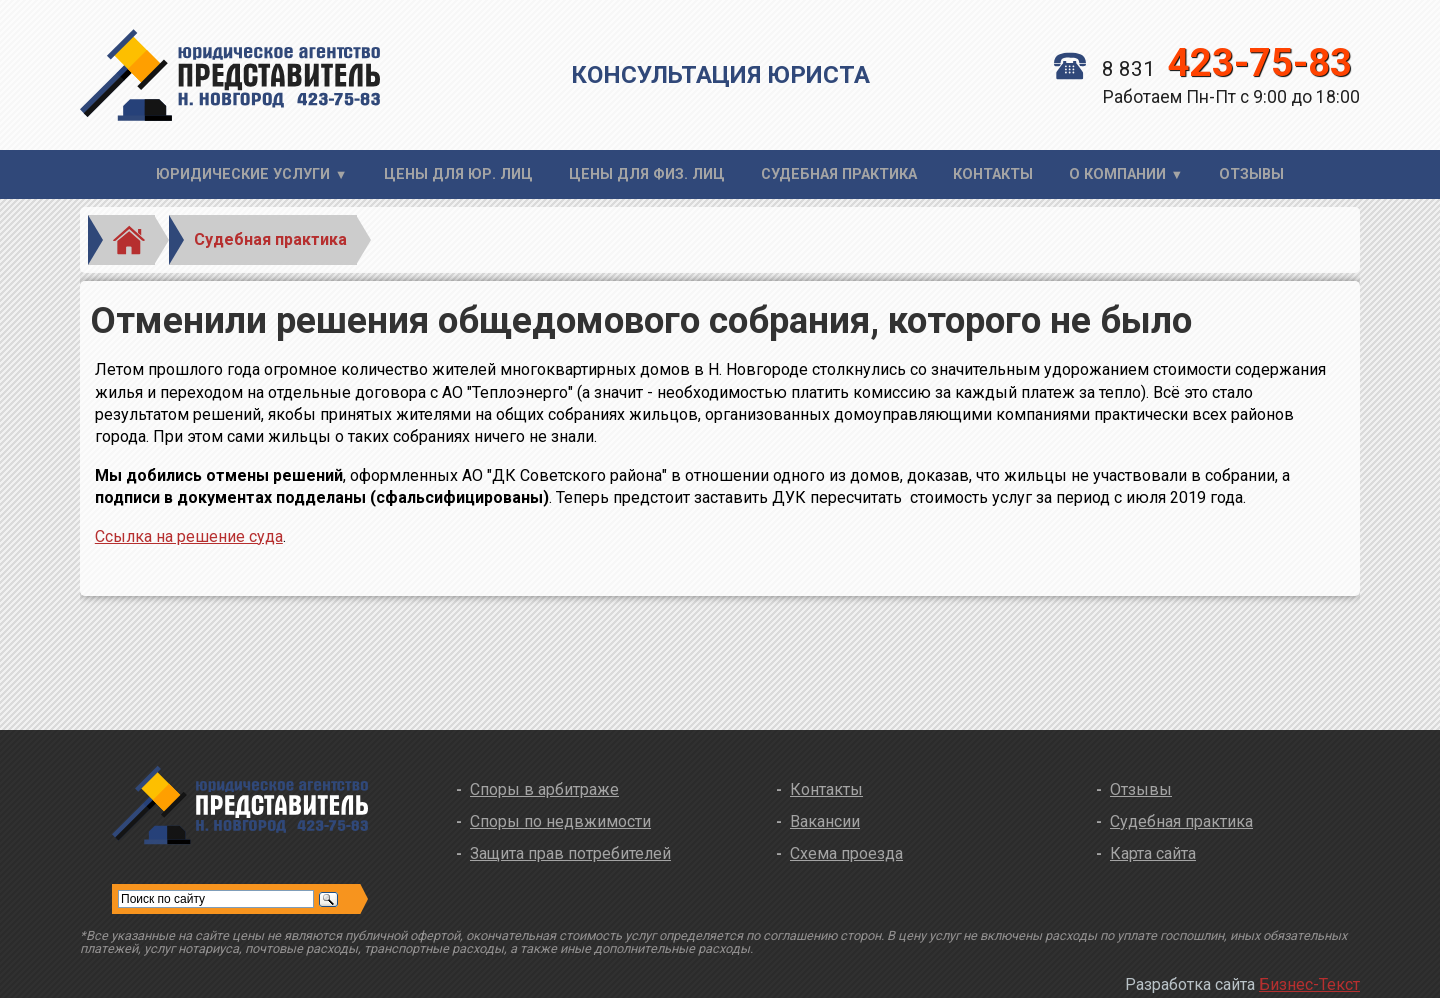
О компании (1117, 174)
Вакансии (825, 821)
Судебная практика (839, 174)
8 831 (1203, 69)
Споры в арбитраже (544, 789)
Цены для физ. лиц (647, 174)
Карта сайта (1153, 853)
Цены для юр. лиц (458, 174)
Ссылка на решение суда (189, 536)
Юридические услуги (243, 174)
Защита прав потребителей (570, 853)
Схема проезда (846, 853)
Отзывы (1251, 174)
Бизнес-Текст (1309, 984)
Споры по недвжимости (560, 821)
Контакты (993, 174)
